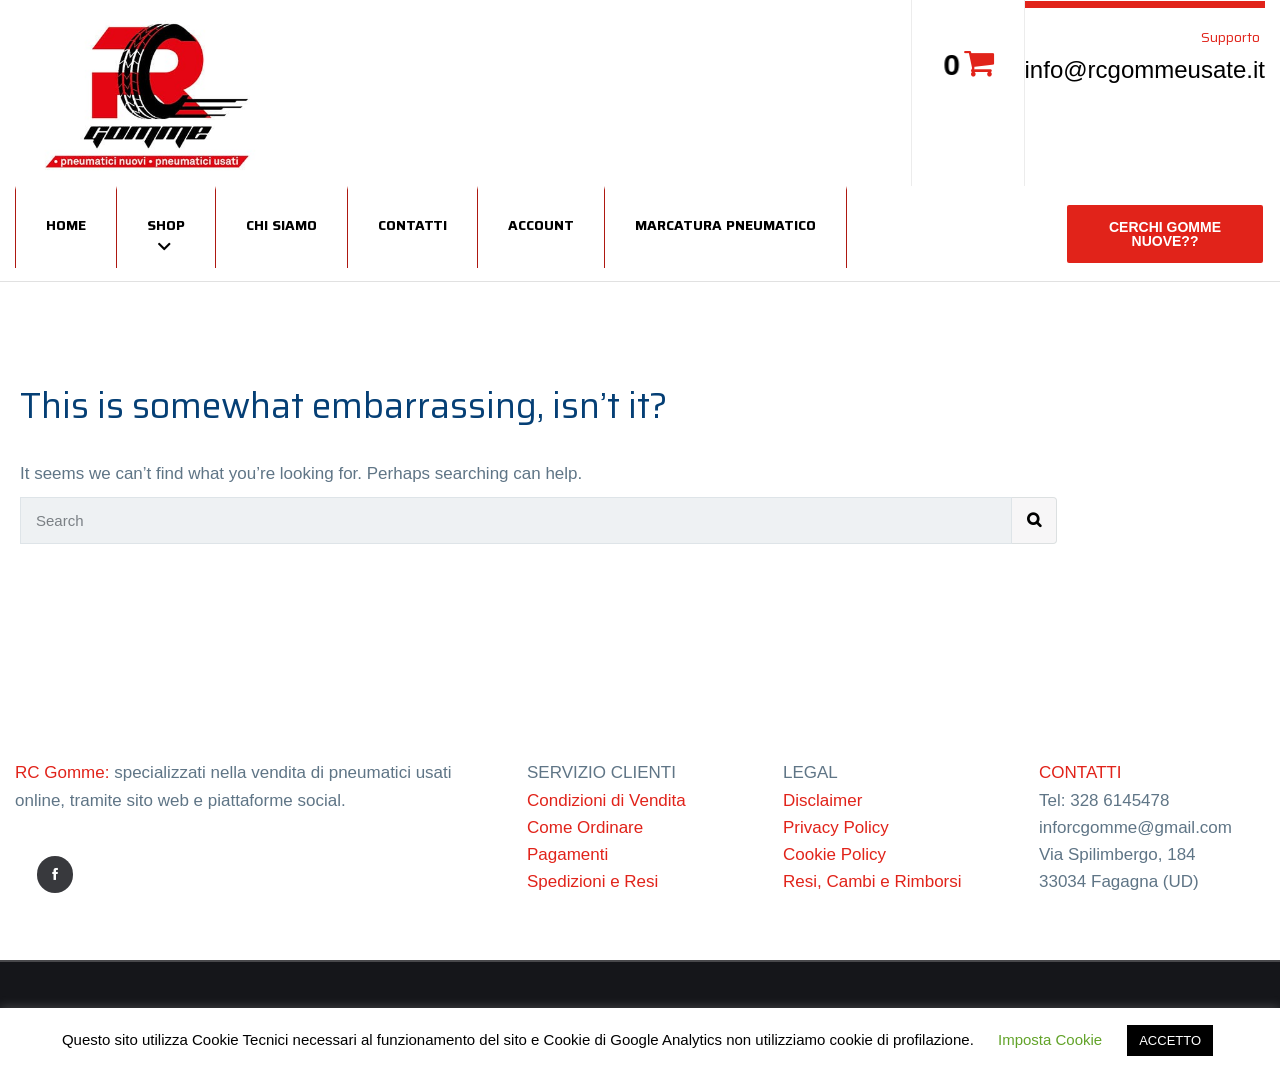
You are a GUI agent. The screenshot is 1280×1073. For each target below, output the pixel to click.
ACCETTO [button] (1170, 1040)
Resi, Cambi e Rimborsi (872, 881)
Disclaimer (822, 800)
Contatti (412, 225)
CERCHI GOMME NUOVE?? (1165, 234)
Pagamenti (567, 854)
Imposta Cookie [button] (1050, 1039)
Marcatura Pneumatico (725, 225)
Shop (166, 225)
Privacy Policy (836, 827)
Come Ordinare (585, 827)
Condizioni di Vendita (606, 800)
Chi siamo (281, 225)
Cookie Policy (834, 854)
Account (541, 225)
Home (66, 225)
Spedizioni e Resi (592, 881)
